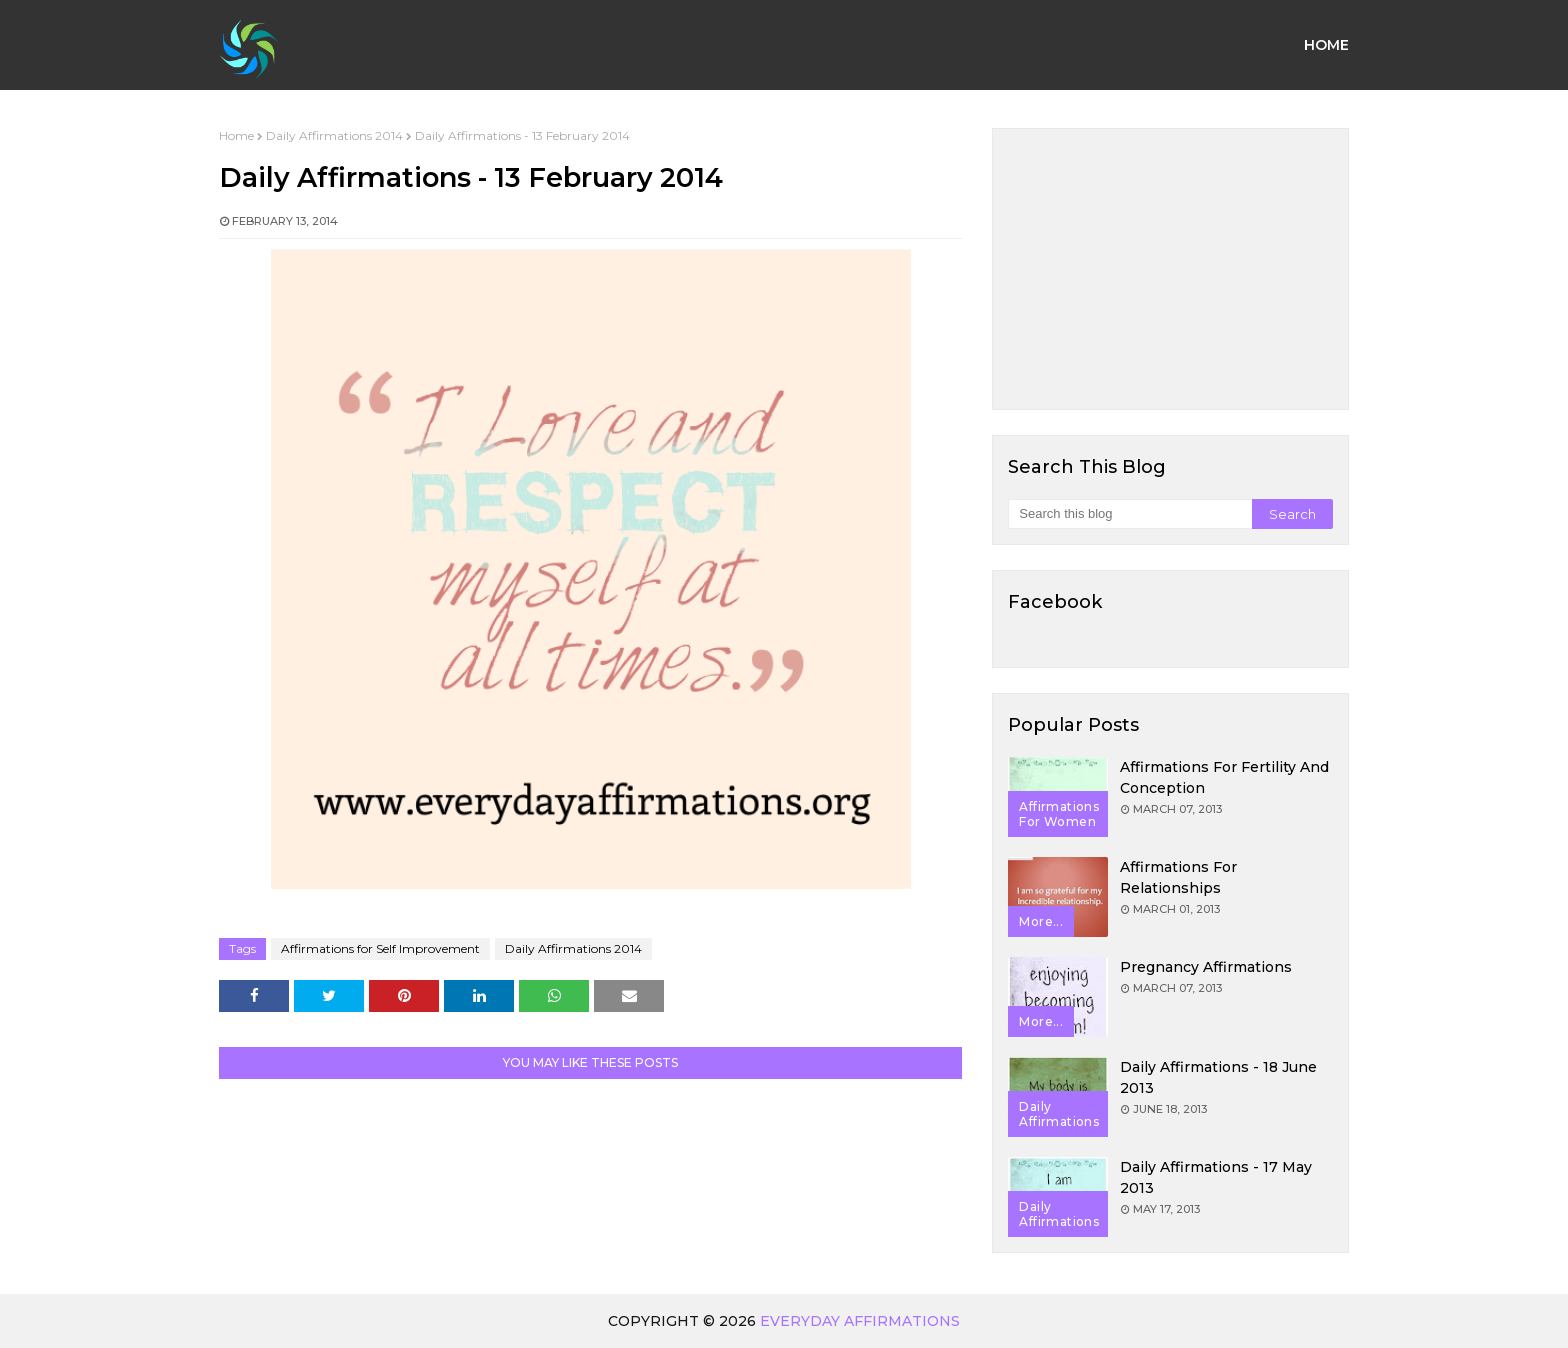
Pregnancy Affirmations (1206, 967)
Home (236, 135)
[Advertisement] (1170, 269)
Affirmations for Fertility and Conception (1224, 777)
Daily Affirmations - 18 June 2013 (1218, 1077)
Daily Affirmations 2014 (334, 135)
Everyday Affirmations (860, 1321)
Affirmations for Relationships (1178, 877)
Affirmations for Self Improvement (380, 948)
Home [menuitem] (1326, 45)
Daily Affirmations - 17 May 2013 (1216, 1177)
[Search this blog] (1129, 514)
